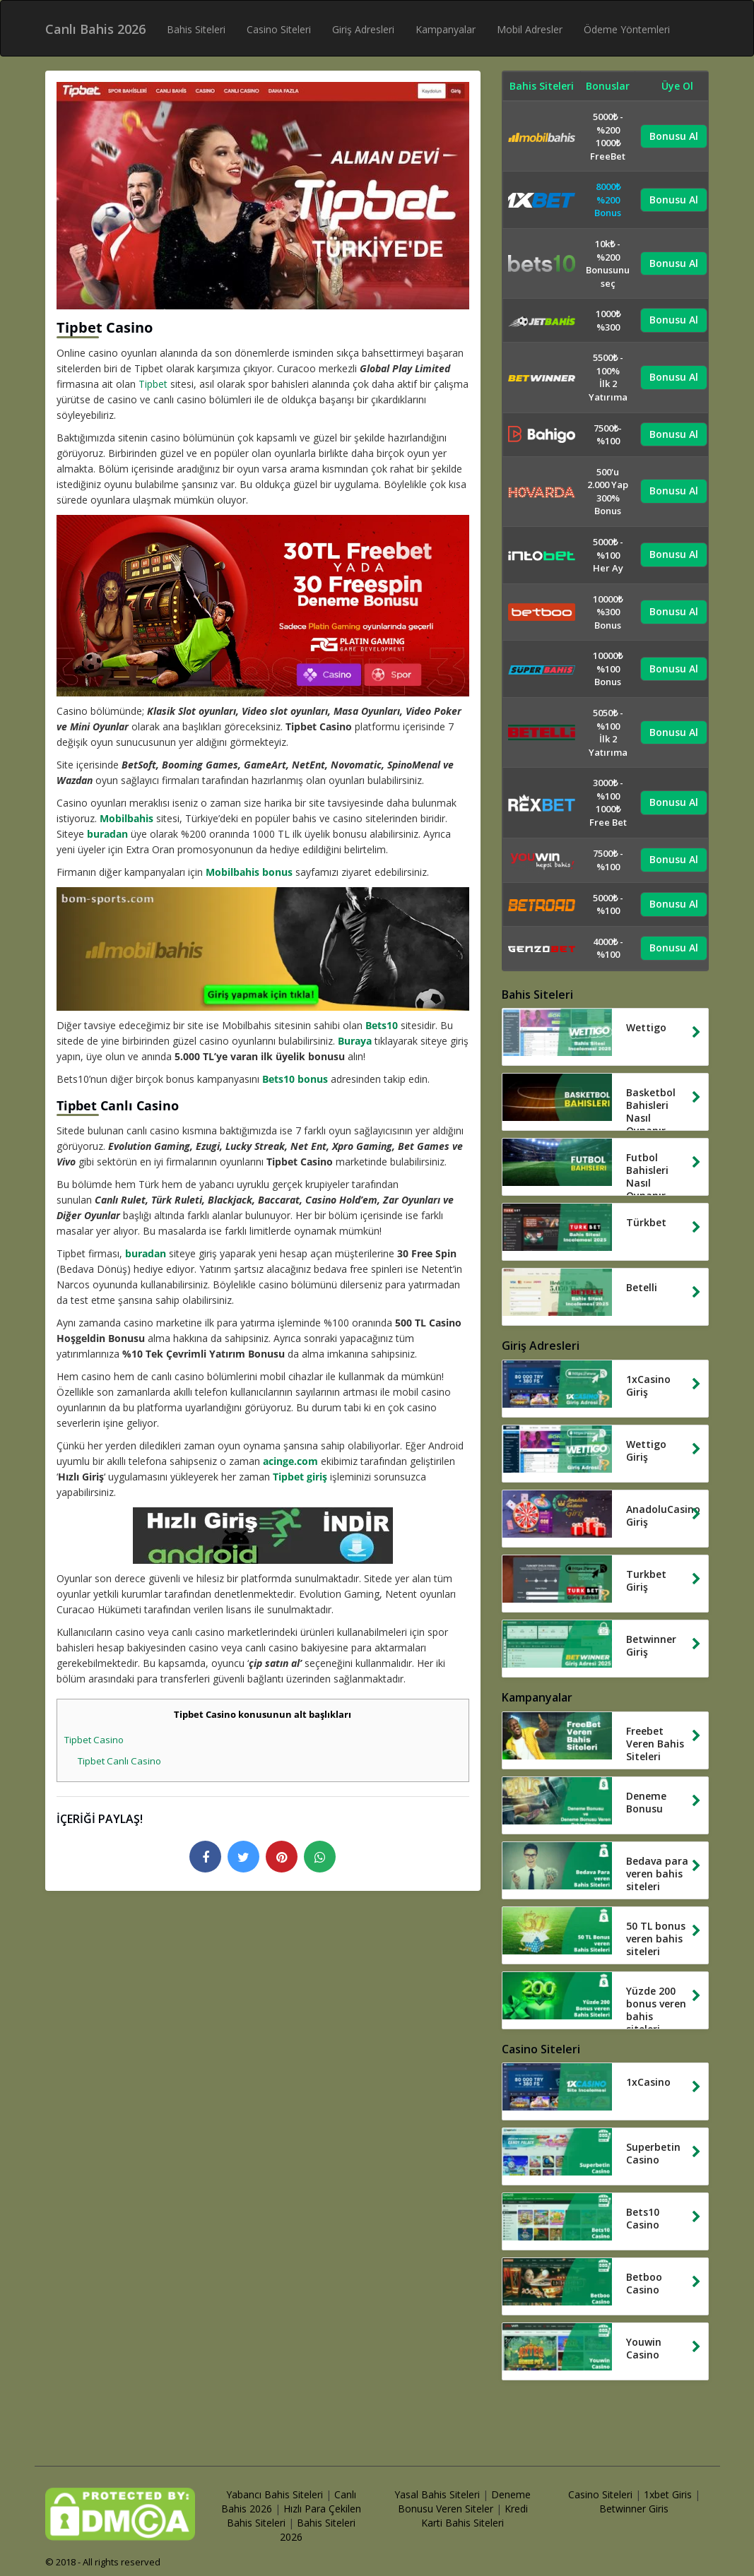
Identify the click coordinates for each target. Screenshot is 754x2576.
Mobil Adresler (529, 29)
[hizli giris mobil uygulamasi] (263, 1535)
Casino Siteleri (279, 29)
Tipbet (153, 384)
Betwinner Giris (633, 2508)
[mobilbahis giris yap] (263, 949)
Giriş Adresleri (363, 29)
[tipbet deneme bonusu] (263, 605)
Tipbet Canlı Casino (119, 1761)
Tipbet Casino (94, 1739)
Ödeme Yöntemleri (627, 29)
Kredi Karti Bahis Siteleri (474, 2515)
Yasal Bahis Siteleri (437, 2494)
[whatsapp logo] (320, 1856)
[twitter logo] (243, 1856)
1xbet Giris (668, 2494)
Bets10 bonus (295, 1079)
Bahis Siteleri (196, 29)
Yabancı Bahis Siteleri (274, 2494)
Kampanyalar (446, 29)
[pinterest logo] (282, 1856)
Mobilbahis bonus (249, 872)
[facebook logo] (205, 1856)
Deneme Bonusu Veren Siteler (464, 2501)
